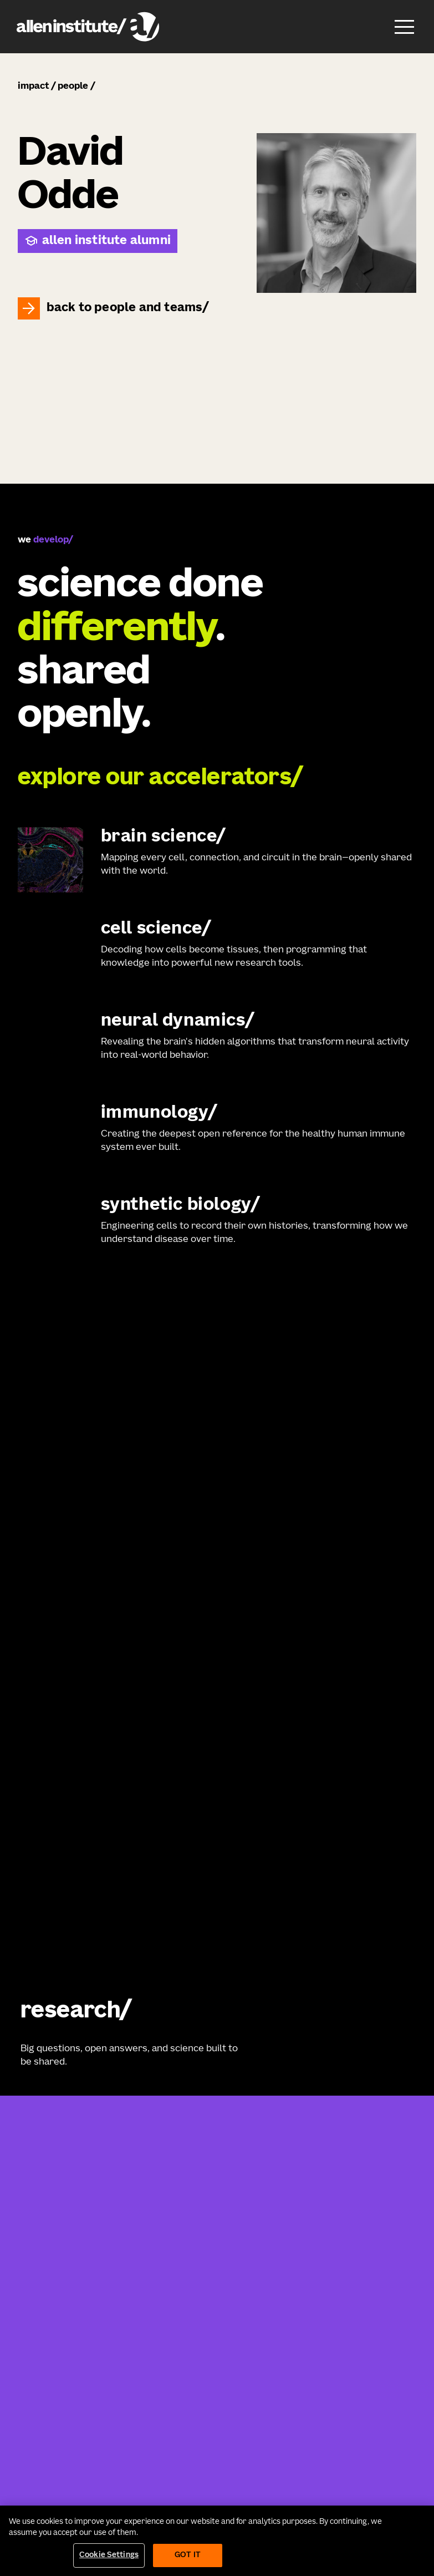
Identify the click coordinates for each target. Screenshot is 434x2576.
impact (33, 86)
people (73, 86)
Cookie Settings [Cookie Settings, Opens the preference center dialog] (109, 2555)
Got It (188, 2555)
